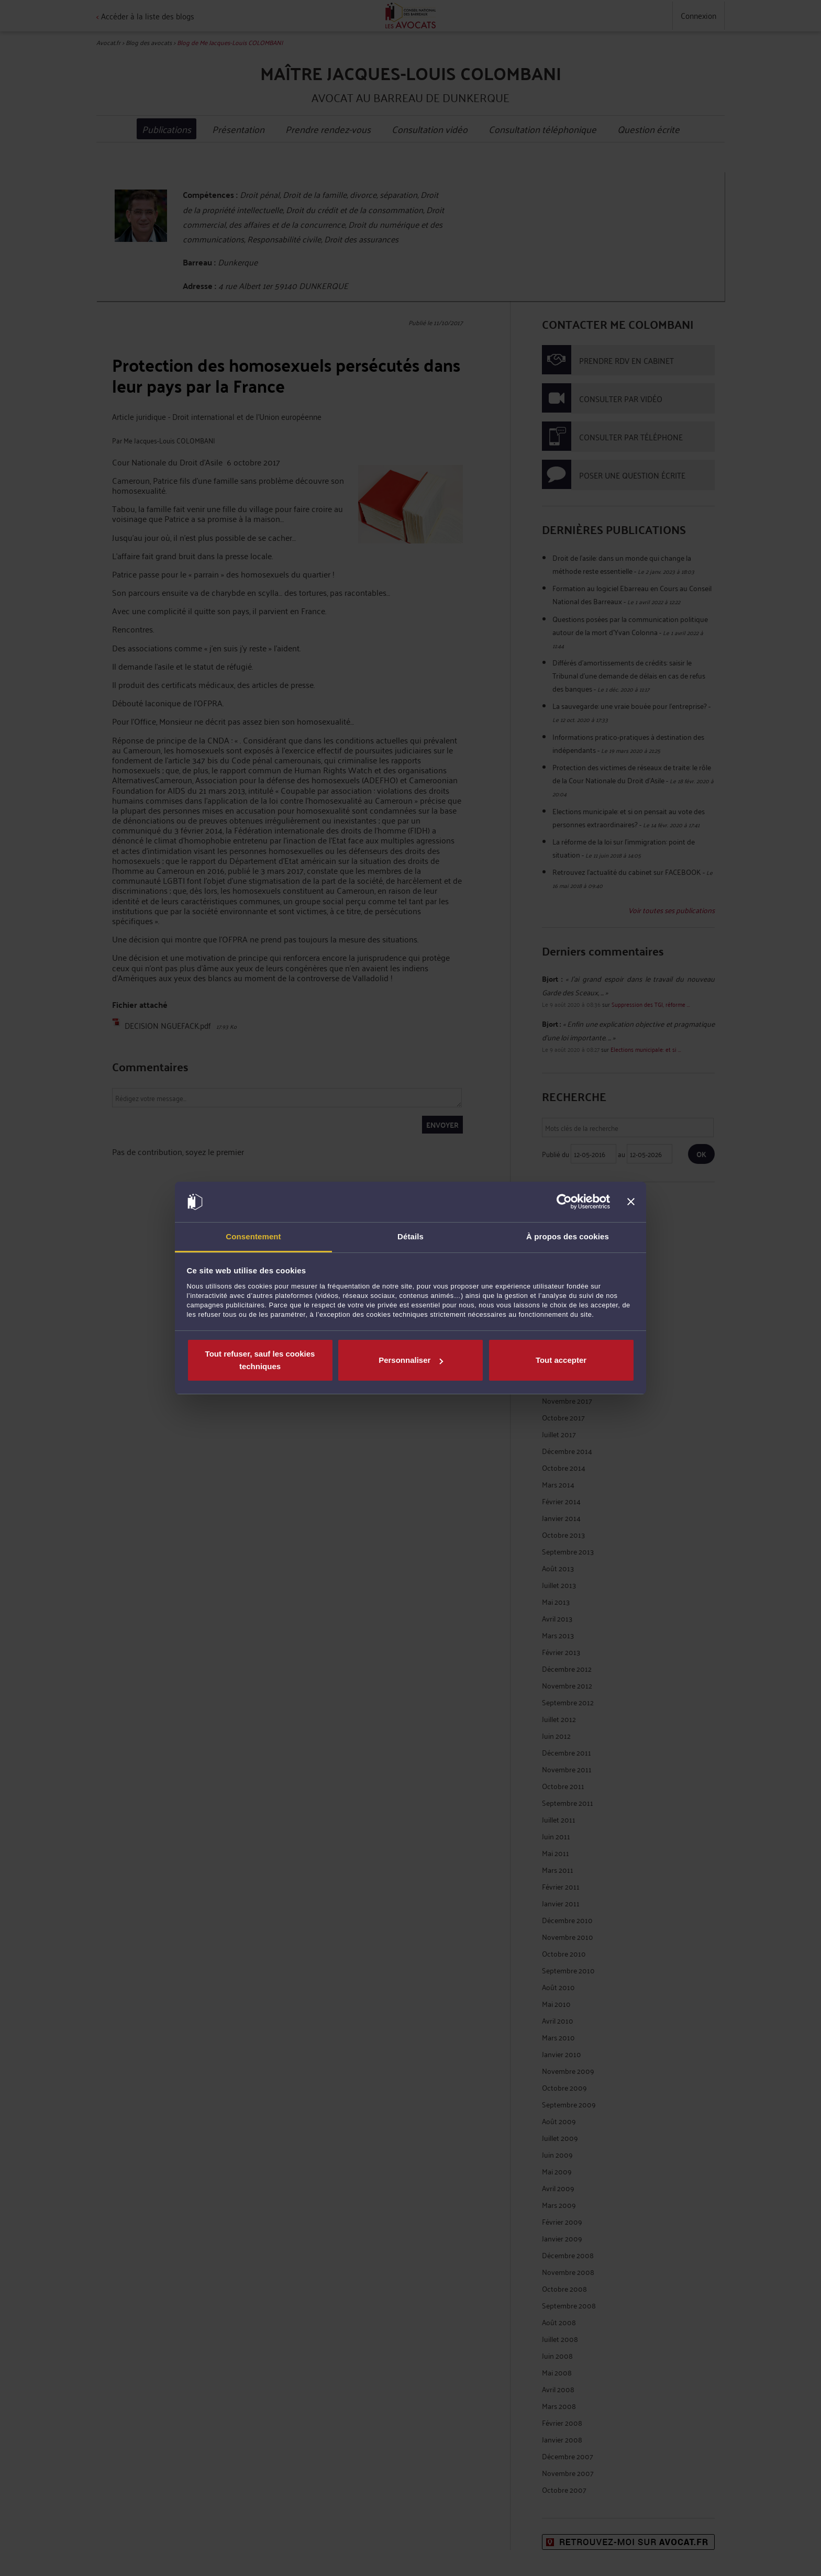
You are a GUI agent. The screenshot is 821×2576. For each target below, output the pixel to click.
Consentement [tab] (253, 1236)
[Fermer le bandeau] (631, 1202)
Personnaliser (411, 1360)
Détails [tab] (410, 1236)
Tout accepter (561, 1360)
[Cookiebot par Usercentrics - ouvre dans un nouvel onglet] (564, 1202)
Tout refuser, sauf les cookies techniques (260, 1360)
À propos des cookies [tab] (567, 1236)
